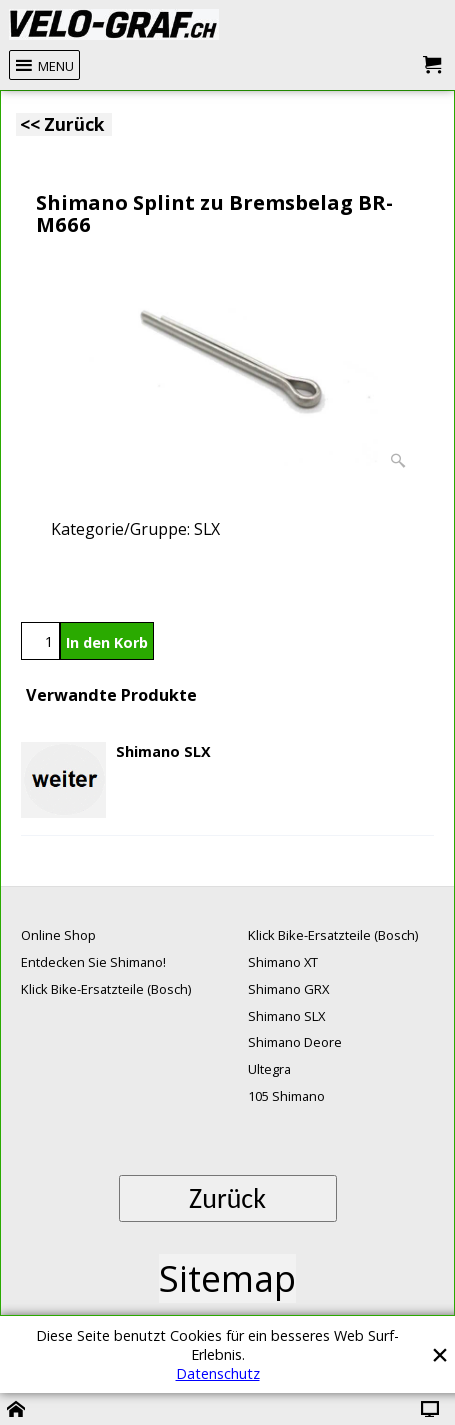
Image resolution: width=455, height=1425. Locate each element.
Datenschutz (218, 1373)
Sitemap (227, 1278)
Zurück (227, 1198)
